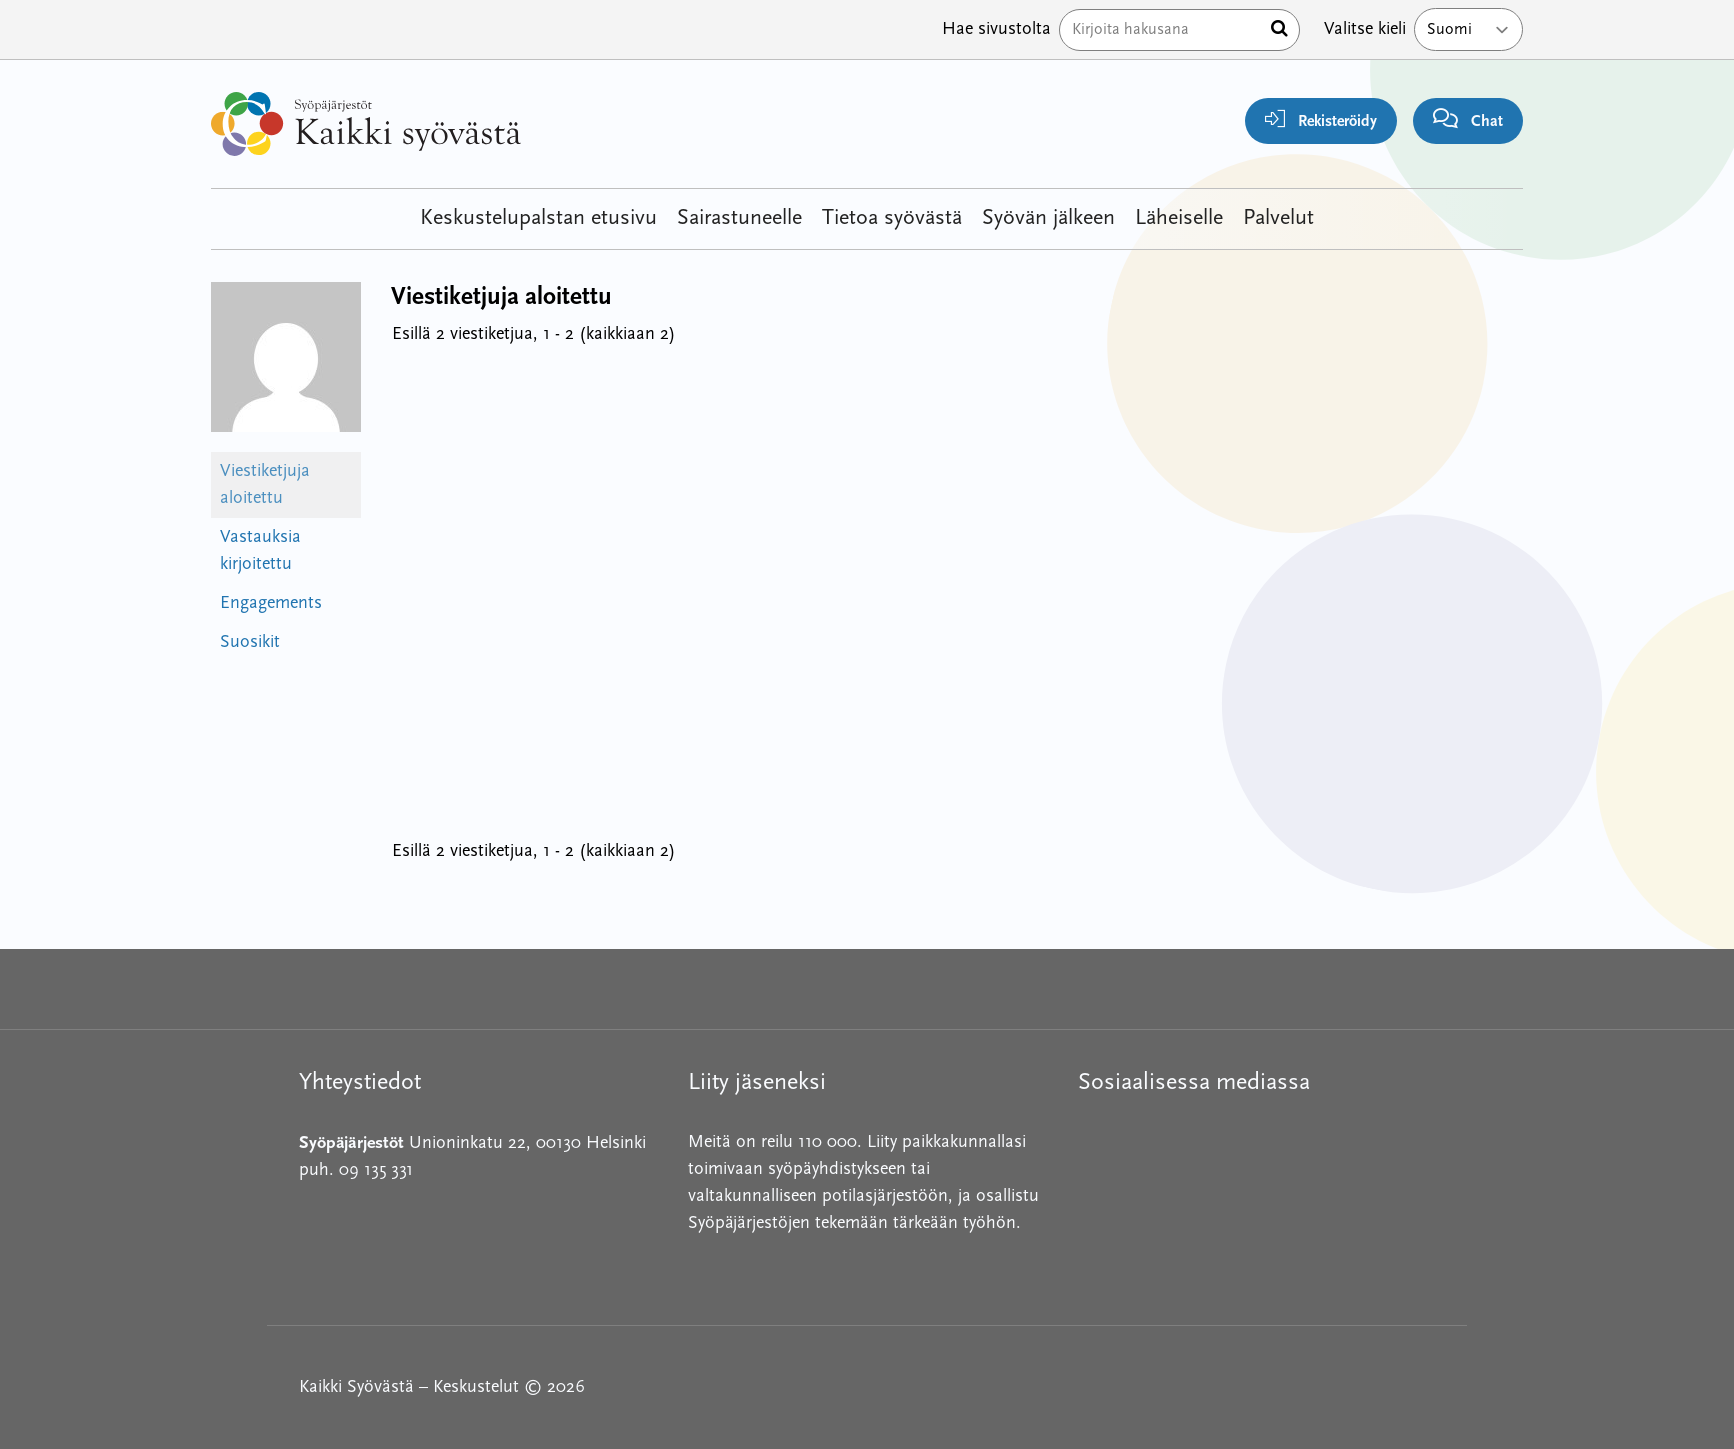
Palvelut (1278, 218)
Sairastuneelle (739, 218)
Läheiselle (1179, 218)
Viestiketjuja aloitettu (265, 485)
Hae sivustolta (996, 29)
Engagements (271, 603)
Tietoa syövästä (892, 218)
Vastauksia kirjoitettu (260, 551)
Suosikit (250, 642)
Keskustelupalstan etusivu (538, 218)
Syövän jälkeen (1048, 218)
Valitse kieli (1365, 29)
